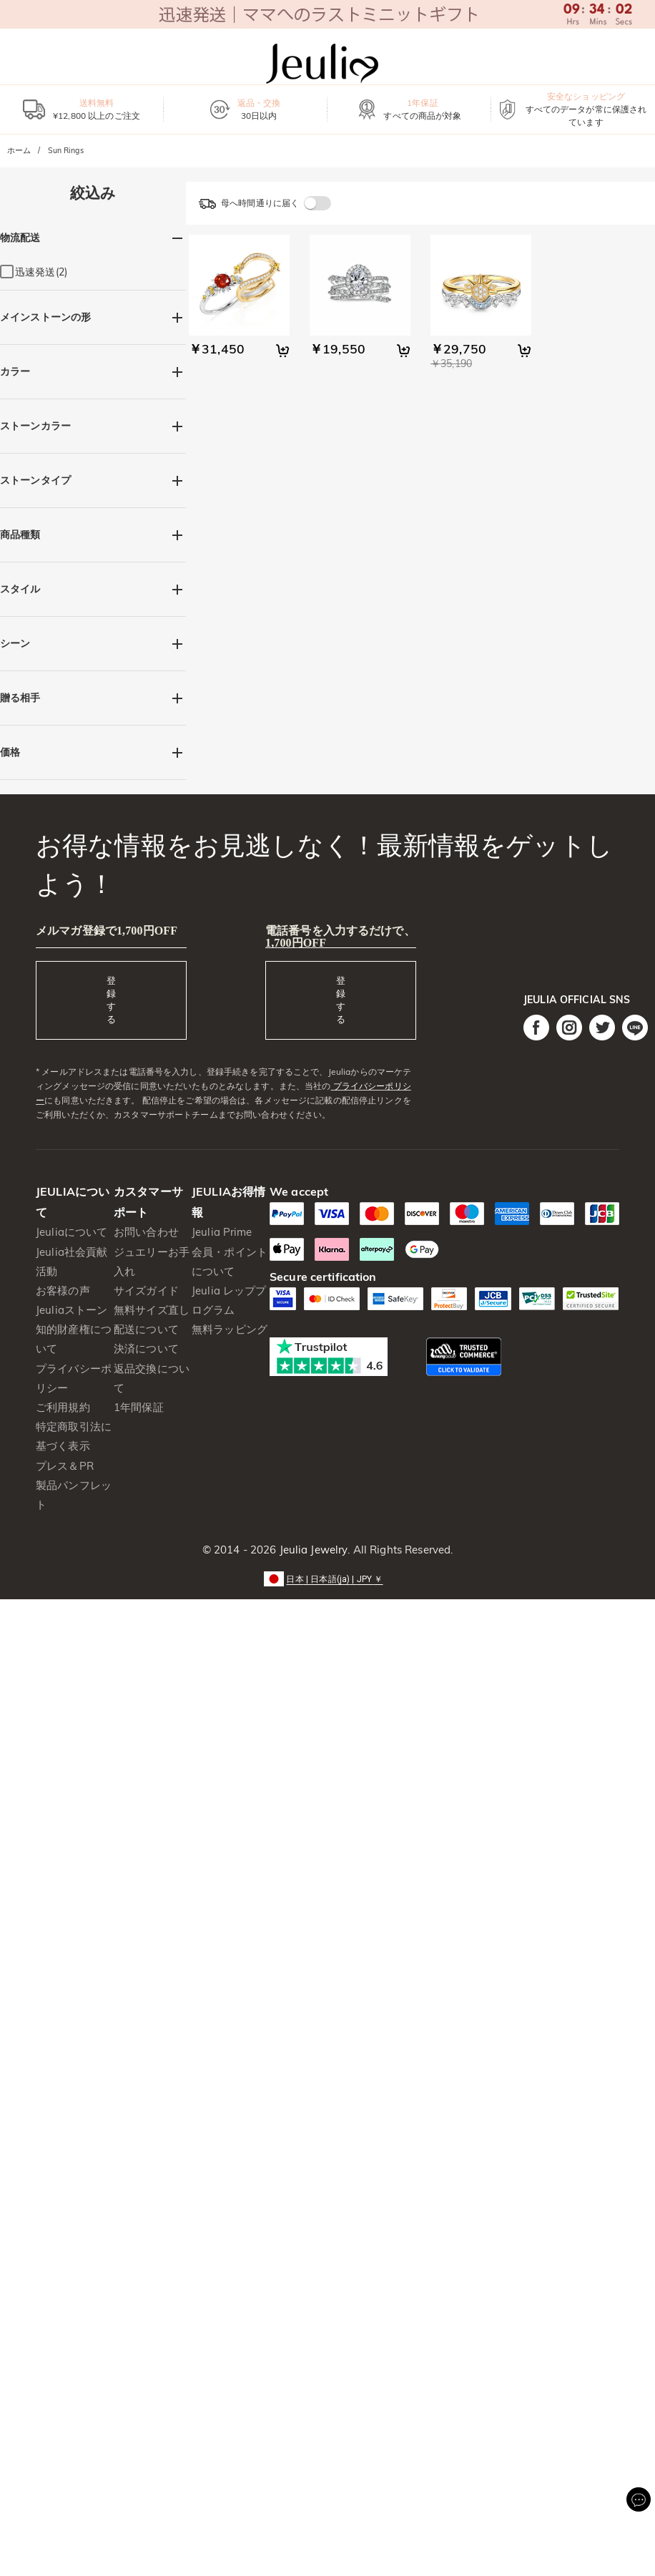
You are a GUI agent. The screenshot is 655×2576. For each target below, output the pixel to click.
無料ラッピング (229, 1329)
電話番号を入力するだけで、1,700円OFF (340, 936)
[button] (327, 1578)
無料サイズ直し (151, 1310)
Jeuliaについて (71, 1232)
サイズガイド (146, 1290)
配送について (146, 1329)
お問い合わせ (146, 1232)
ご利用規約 (63, 1407)
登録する (111, 1000)
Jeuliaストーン (71, 1310)
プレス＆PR (65, 1466)
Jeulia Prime (222, 1232)
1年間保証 (139, 1407)
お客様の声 (63, 1290)
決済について (146, 1348)
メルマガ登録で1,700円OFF (106, 930)
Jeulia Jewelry (312, 1549)
